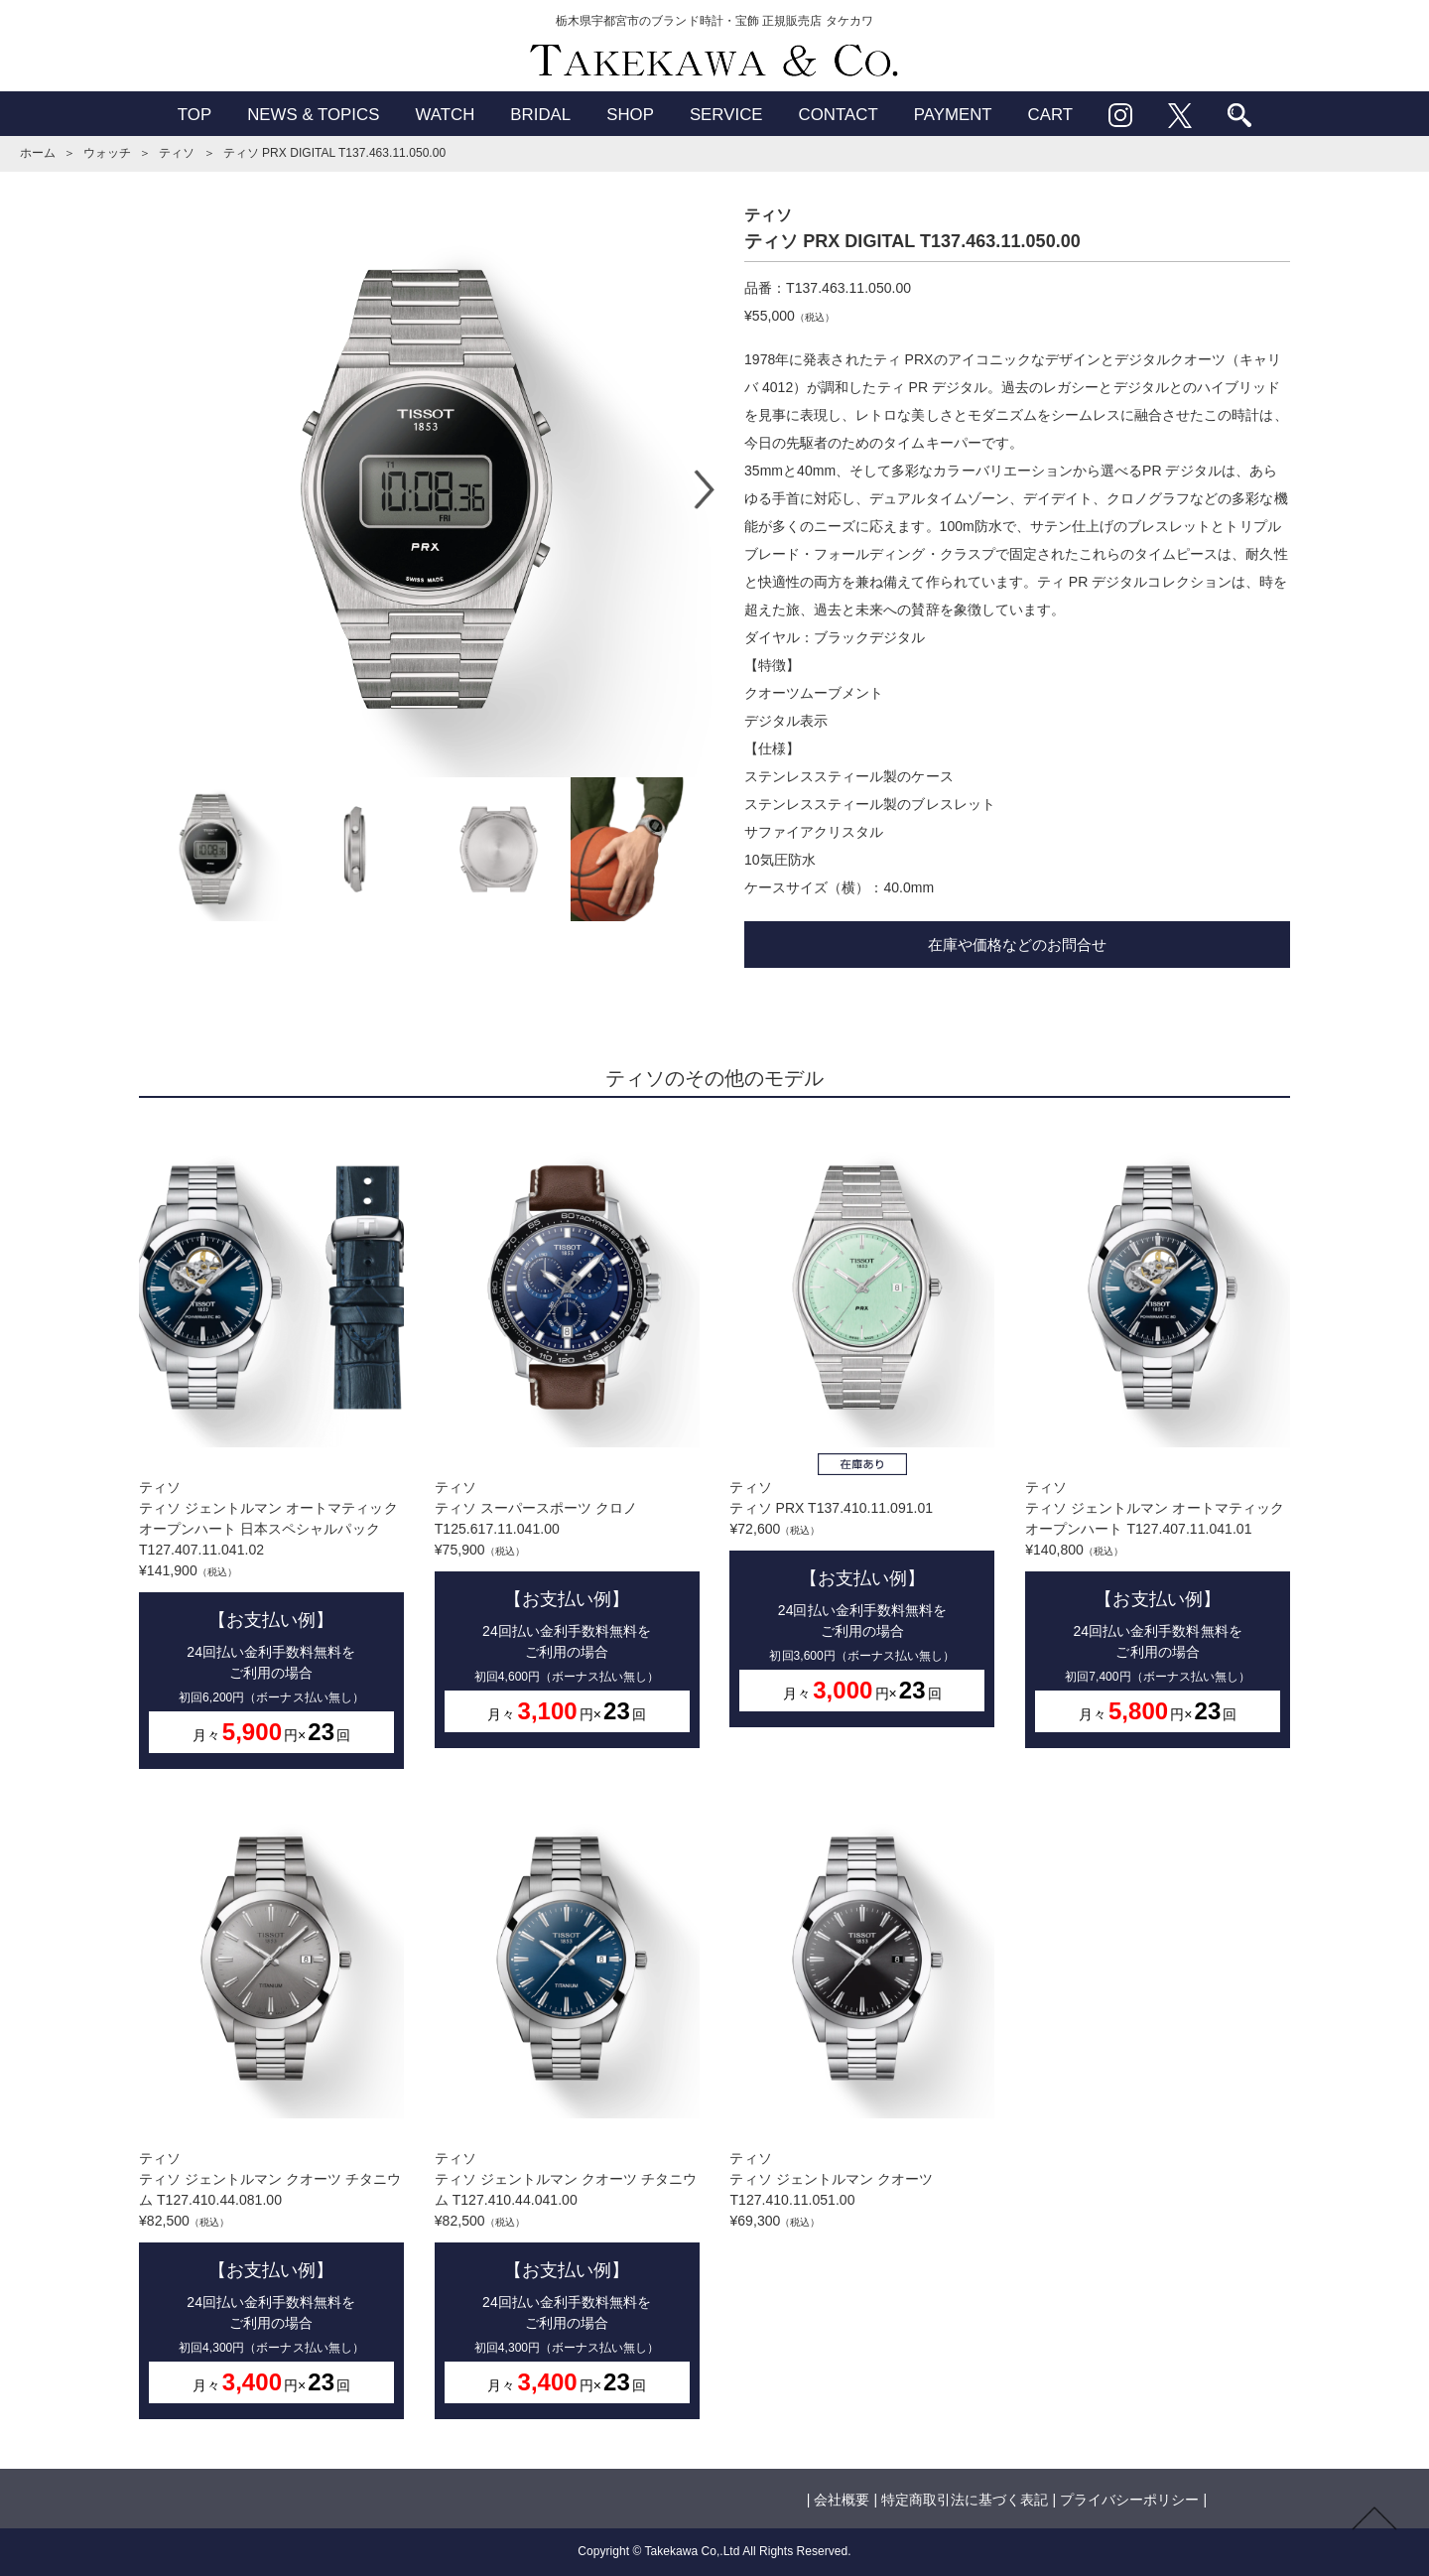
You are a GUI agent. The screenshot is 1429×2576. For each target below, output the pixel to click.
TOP (194, 114)
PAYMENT (953, 114)
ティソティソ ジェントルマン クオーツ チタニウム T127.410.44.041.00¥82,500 (567, 2109)
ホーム (38, 153)
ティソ (177, 153)
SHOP (630, 114)
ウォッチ (107, 153)
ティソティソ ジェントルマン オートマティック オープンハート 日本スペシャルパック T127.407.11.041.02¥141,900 (271, 1448)
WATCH (444, 114)
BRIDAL (540, 114)
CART (1051, 114)
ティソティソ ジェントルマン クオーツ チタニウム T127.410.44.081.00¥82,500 (271, 2109)
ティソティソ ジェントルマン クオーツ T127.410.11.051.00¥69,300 (861, 2014)
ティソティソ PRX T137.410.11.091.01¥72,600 (861, 1427)
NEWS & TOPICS (313, 114)
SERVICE (726, 114)
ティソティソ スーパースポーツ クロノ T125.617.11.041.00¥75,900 (567, 1438)
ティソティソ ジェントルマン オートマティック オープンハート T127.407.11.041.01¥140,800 (1157, 1438)
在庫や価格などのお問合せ (1017, 944)
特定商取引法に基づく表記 (964, 2500)
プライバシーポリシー (1129, 2500)
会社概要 (841, 2500)
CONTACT (838, 114)
